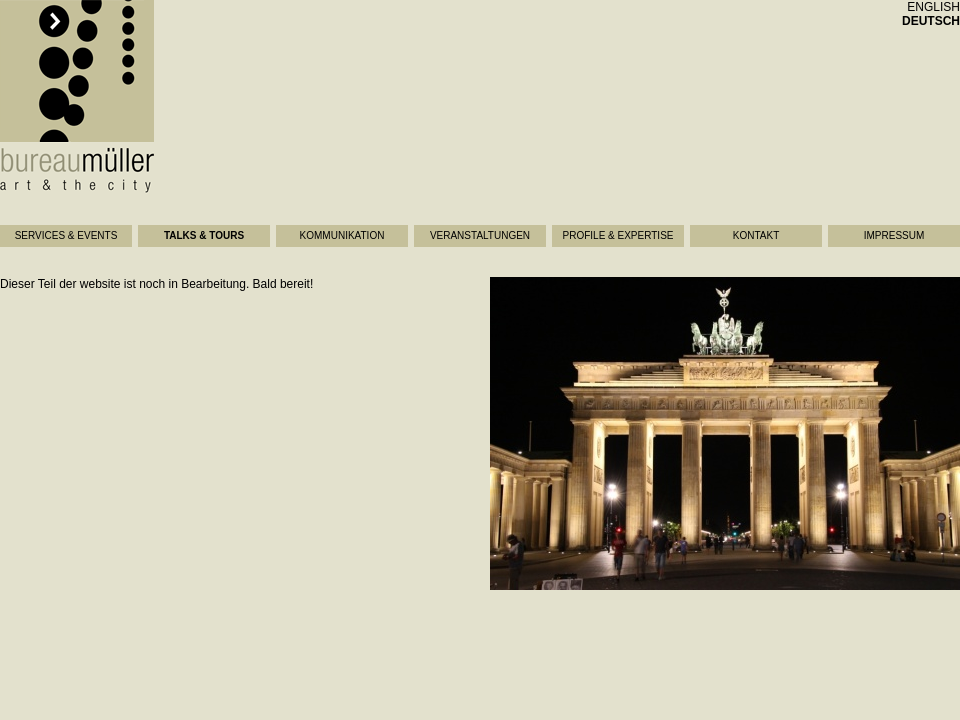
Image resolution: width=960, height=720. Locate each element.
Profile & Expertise (618, 235)
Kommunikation (342, 235)
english (933, 7)
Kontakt (756, 235)
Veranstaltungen (480, 235)
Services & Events (66, 235)
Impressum (894, 235)
